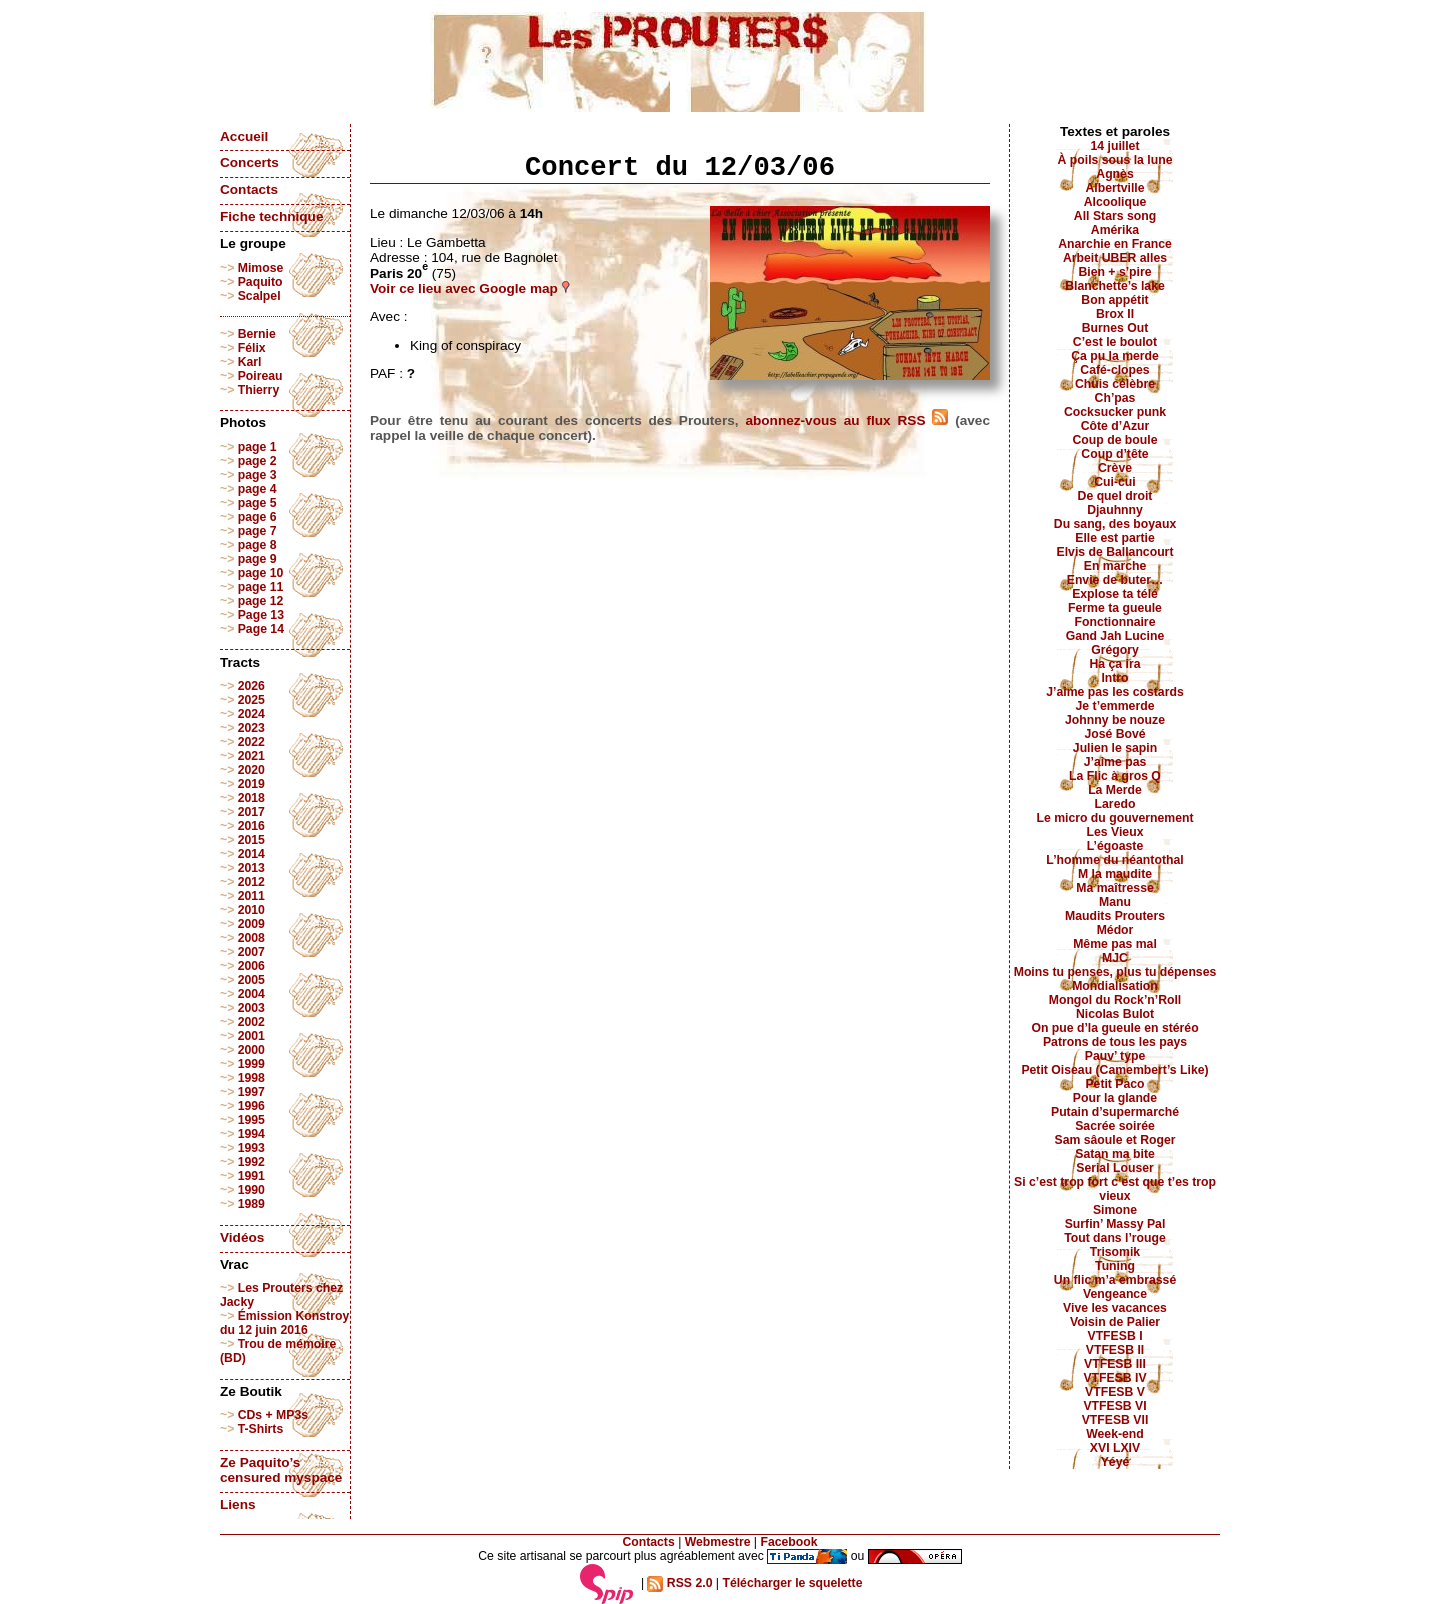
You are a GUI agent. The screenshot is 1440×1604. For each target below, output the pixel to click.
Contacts (249, 189)
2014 (251, 854)
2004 (251, 994)
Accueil (244, 136)
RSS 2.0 (679, 1583)
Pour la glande (1115, 1098)
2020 (251, 770)
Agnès (1114, 174)
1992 (251, 1162)
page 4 (257, 489)
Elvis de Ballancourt (1115, 552)
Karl (250, 362)
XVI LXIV (1115, 1448)
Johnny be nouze (1115, 720)
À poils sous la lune (1115, 160)
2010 (251, 910)
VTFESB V (1115, 1392)
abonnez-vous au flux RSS (846, 420)
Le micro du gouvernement (1114, 818)
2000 (251, 1050)
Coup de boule (1115, 440)
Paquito (260, 282)
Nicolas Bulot (1115, 1014)
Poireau (260, 376)
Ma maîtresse (1115, 888)
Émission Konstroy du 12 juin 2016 (284, 1323)
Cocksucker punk (1115, 412)
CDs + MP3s (273, 1415)
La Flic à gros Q (1115, 776)
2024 (251, 714)
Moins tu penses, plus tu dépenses (1115, 972)
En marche (1115, 566)
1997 (251, 1092)
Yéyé (1115, 1462)
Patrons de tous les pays (1115, 1042)
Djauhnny (1115, 510)
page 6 (257, 517)
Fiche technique (271, 216)
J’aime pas (1115, 762)
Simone (1115, 1210)
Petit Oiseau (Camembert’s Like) (1114, 1070)
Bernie (257, 334)
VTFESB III (1115, 1364)
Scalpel (259, 296)
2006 (251, 966)
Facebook (788, 1542)
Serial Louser (1115, 1168)
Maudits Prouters (1115, 916)
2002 (251, 1022)
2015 (251, 840)
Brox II (1115, 314)
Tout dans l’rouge (1115, 1238)
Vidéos (242, 1237)
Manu (1115, 902)
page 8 (257, 545)
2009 (251, 924)
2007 (251, 952)
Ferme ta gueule (1115, 608)
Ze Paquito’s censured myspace (281, 1470)
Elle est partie (1115, 538)
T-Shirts (261, 1429)
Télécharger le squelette (792, 1583)
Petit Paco (1114, 1084)
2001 (251, 1036)
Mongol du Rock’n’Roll (1115, 1000)
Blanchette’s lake (1115, 286)
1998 (251, 1078)
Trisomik (1115, 1252)
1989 (251, 1204)
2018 (251, 798)
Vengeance (1115, 1294)
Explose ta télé (1115, 594)
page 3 (257, 475)
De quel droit (1115, 496)
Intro (1114, 678)
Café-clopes (1114, 370)
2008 (251, 938)
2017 (251, 812)
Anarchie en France (1115, 244)
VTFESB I (1114, 1336)
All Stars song (1115, 216)
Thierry (258, 390)
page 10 (261, 573)
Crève (1115, 468)
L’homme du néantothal (1114, 860)
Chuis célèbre (1115, 384)
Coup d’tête (1114, 454)
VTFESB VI (1114, 1406)
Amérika (1115, 230)
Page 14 (261, 629)
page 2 (257, 461)
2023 (251, 728)
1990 (251, 1190)
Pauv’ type (1115, 1056)
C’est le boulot (1115, 342)
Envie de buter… (1115, 580)
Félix (252, 348)
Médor (1115, 930)
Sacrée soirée (1115, 1126)
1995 (251, 1120)
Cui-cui (1114, 482)
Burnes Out (1115, 328)
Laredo (1115, 804)
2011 (251, 896)
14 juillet (1115, 146)
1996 (251, 1106)
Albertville (1114, 188)
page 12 (261, 601)
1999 (251, 1064)
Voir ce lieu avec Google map (470, 288)
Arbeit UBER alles (1115, 258)
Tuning (1115, 1266)
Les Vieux (1115, 832)
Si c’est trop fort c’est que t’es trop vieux (1115, 1189)
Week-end (1115, 1434)
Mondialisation (1115, 986)
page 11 (261, 587)
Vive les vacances (1115, 1308)
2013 (251, 868)
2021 (251, 756)
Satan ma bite (1115, 1154)
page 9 (257, 559)
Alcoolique (1115, 202)
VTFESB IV (1114, 1378)
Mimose (261, 268)
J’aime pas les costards (1114, 692)
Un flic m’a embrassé (1115, 1280)
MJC (1115, 958)
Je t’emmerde (1115, 706)
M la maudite (1115, 874)
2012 (251, 882)
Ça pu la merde (1115, 356)
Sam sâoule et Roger (1114, 1140)
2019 (251, 784)
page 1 (257, 447)
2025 (251, 700)
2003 (251, 1008)
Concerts (249, 162)
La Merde (1115, 790)
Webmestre (718, 1542)
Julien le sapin (1115, 748)
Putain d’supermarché (1115, 1112)
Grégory (1115, 650)
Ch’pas (1115, 398)
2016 (251, 826)
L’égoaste (1115, 846)
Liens (238, 1504)
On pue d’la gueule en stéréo (1114, 1028)
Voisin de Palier (1115, 1322)
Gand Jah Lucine (1115, 636)
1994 (251, 1134)
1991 (251, 1176)
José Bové (1114, 734)
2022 (251, 742)
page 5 (257, 503)
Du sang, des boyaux (1115, 524)
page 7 (257, 531)
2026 (251, 686)
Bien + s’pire (1114, 272)
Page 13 (261, 615)
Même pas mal (1115, 944)
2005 (251, 980)
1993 (251, 1148)
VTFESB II (1115, 1350)
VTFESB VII (1115, 1420)
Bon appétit (1114, 300)
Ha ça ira (1114, 664)
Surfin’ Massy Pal (1115, 1224)
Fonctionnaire (1115, 622)
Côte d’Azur (1115, 426)
